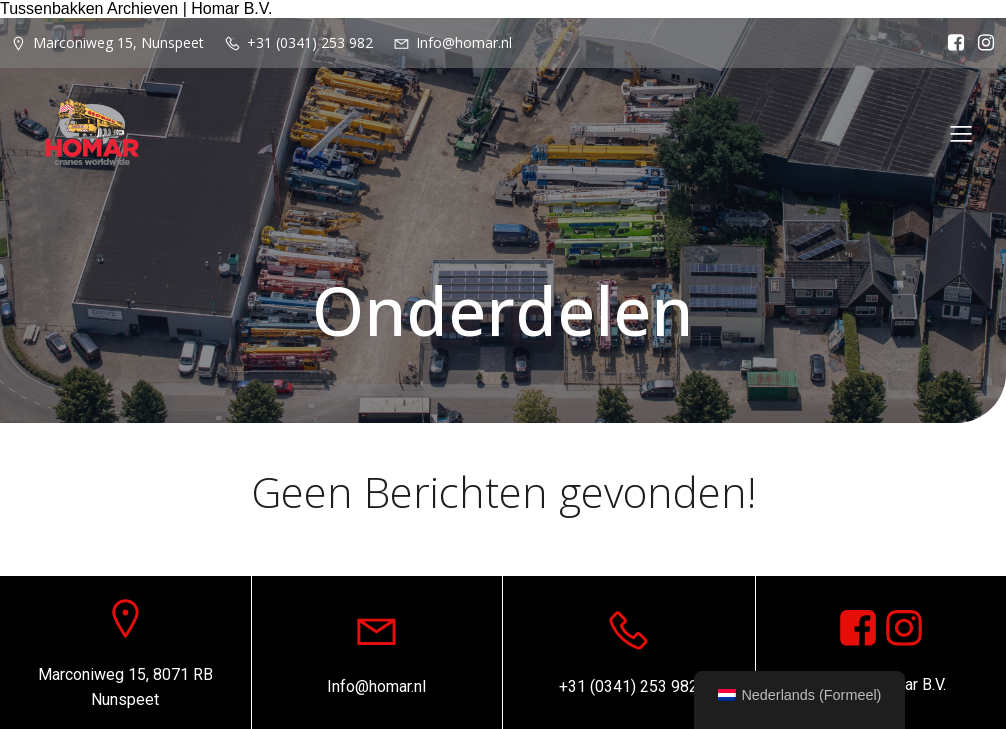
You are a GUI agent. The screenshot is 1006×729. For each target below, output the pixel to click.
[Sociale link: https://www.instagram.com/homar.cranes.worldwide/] (981, 43)
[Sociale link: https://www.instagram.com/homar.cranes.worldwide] (904, 629)
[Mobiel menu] (961, 133)
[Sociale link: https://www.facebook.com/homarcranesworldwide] (951, 43)
